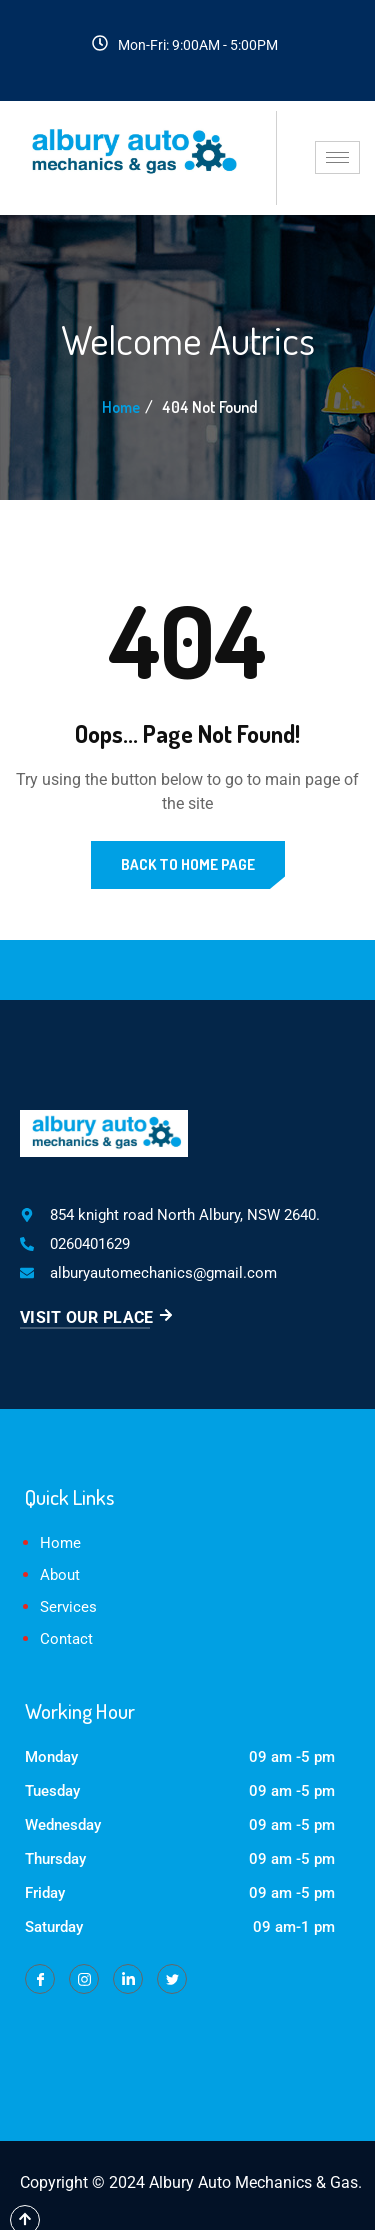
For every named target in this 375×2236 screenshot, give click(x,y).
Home (121, 407)
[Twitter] (172, 1979)
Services (68, 1607)
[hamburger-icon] (337, 157)
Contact (66, 1639)
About (60, 1575)
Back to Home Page (188, 864)
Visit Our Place (96, 1317)
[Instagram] (84, 1979)
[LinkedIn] (128, 1979)
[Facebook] (40, 1979)
